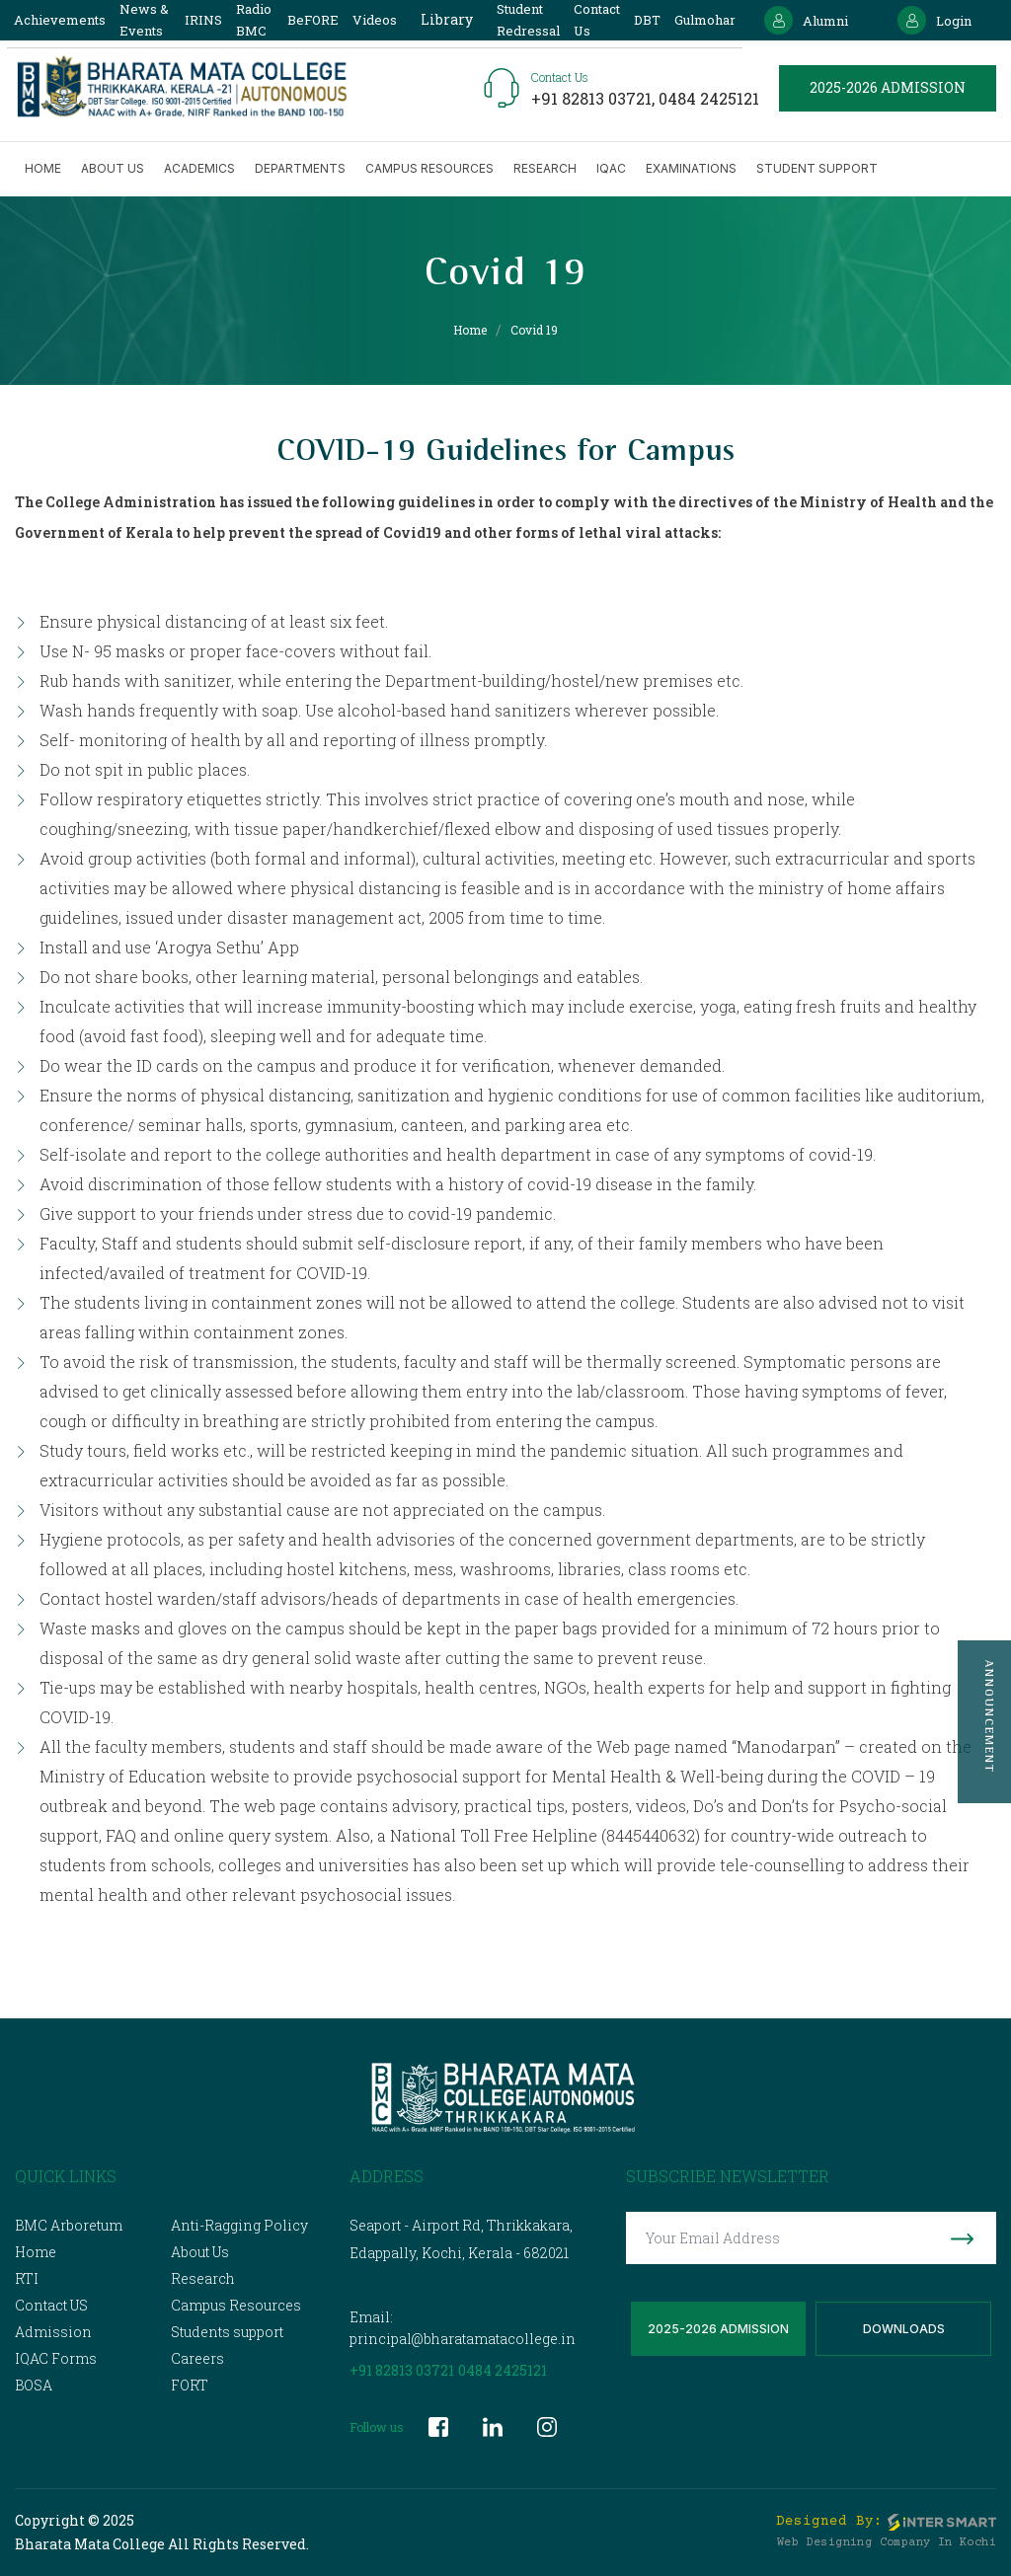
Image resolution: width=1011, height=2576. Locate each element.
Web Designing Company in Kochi (886, 2543)
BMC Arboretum (68, 2225)
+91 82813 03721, (595, 98)
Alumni (806, 20)
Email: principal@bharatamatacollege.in (463, 2328)
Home (43, 168)
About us (112, 168)
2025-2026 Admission (718, 2328)
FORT (189, 2385)
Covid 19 (534, 330)
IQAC (611, 168)
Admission (53, 2331)
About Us (200, 2251)
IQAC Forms (56, 2358)
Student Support (817, 168)
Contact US (51, 2305)
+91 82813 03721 (402, 2370)
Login (934, 20)
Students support (227, 2331)
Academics (199, 168)
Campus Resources (429, 168)
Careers (197, 2358)
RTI (27, 2278)
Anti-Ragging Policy (239, 2225)
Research (545, 168)
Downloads (904, 2328)
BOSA (33, 2385)
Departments (300, 168)
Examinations (691, 168)
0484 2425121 (709, 98)
